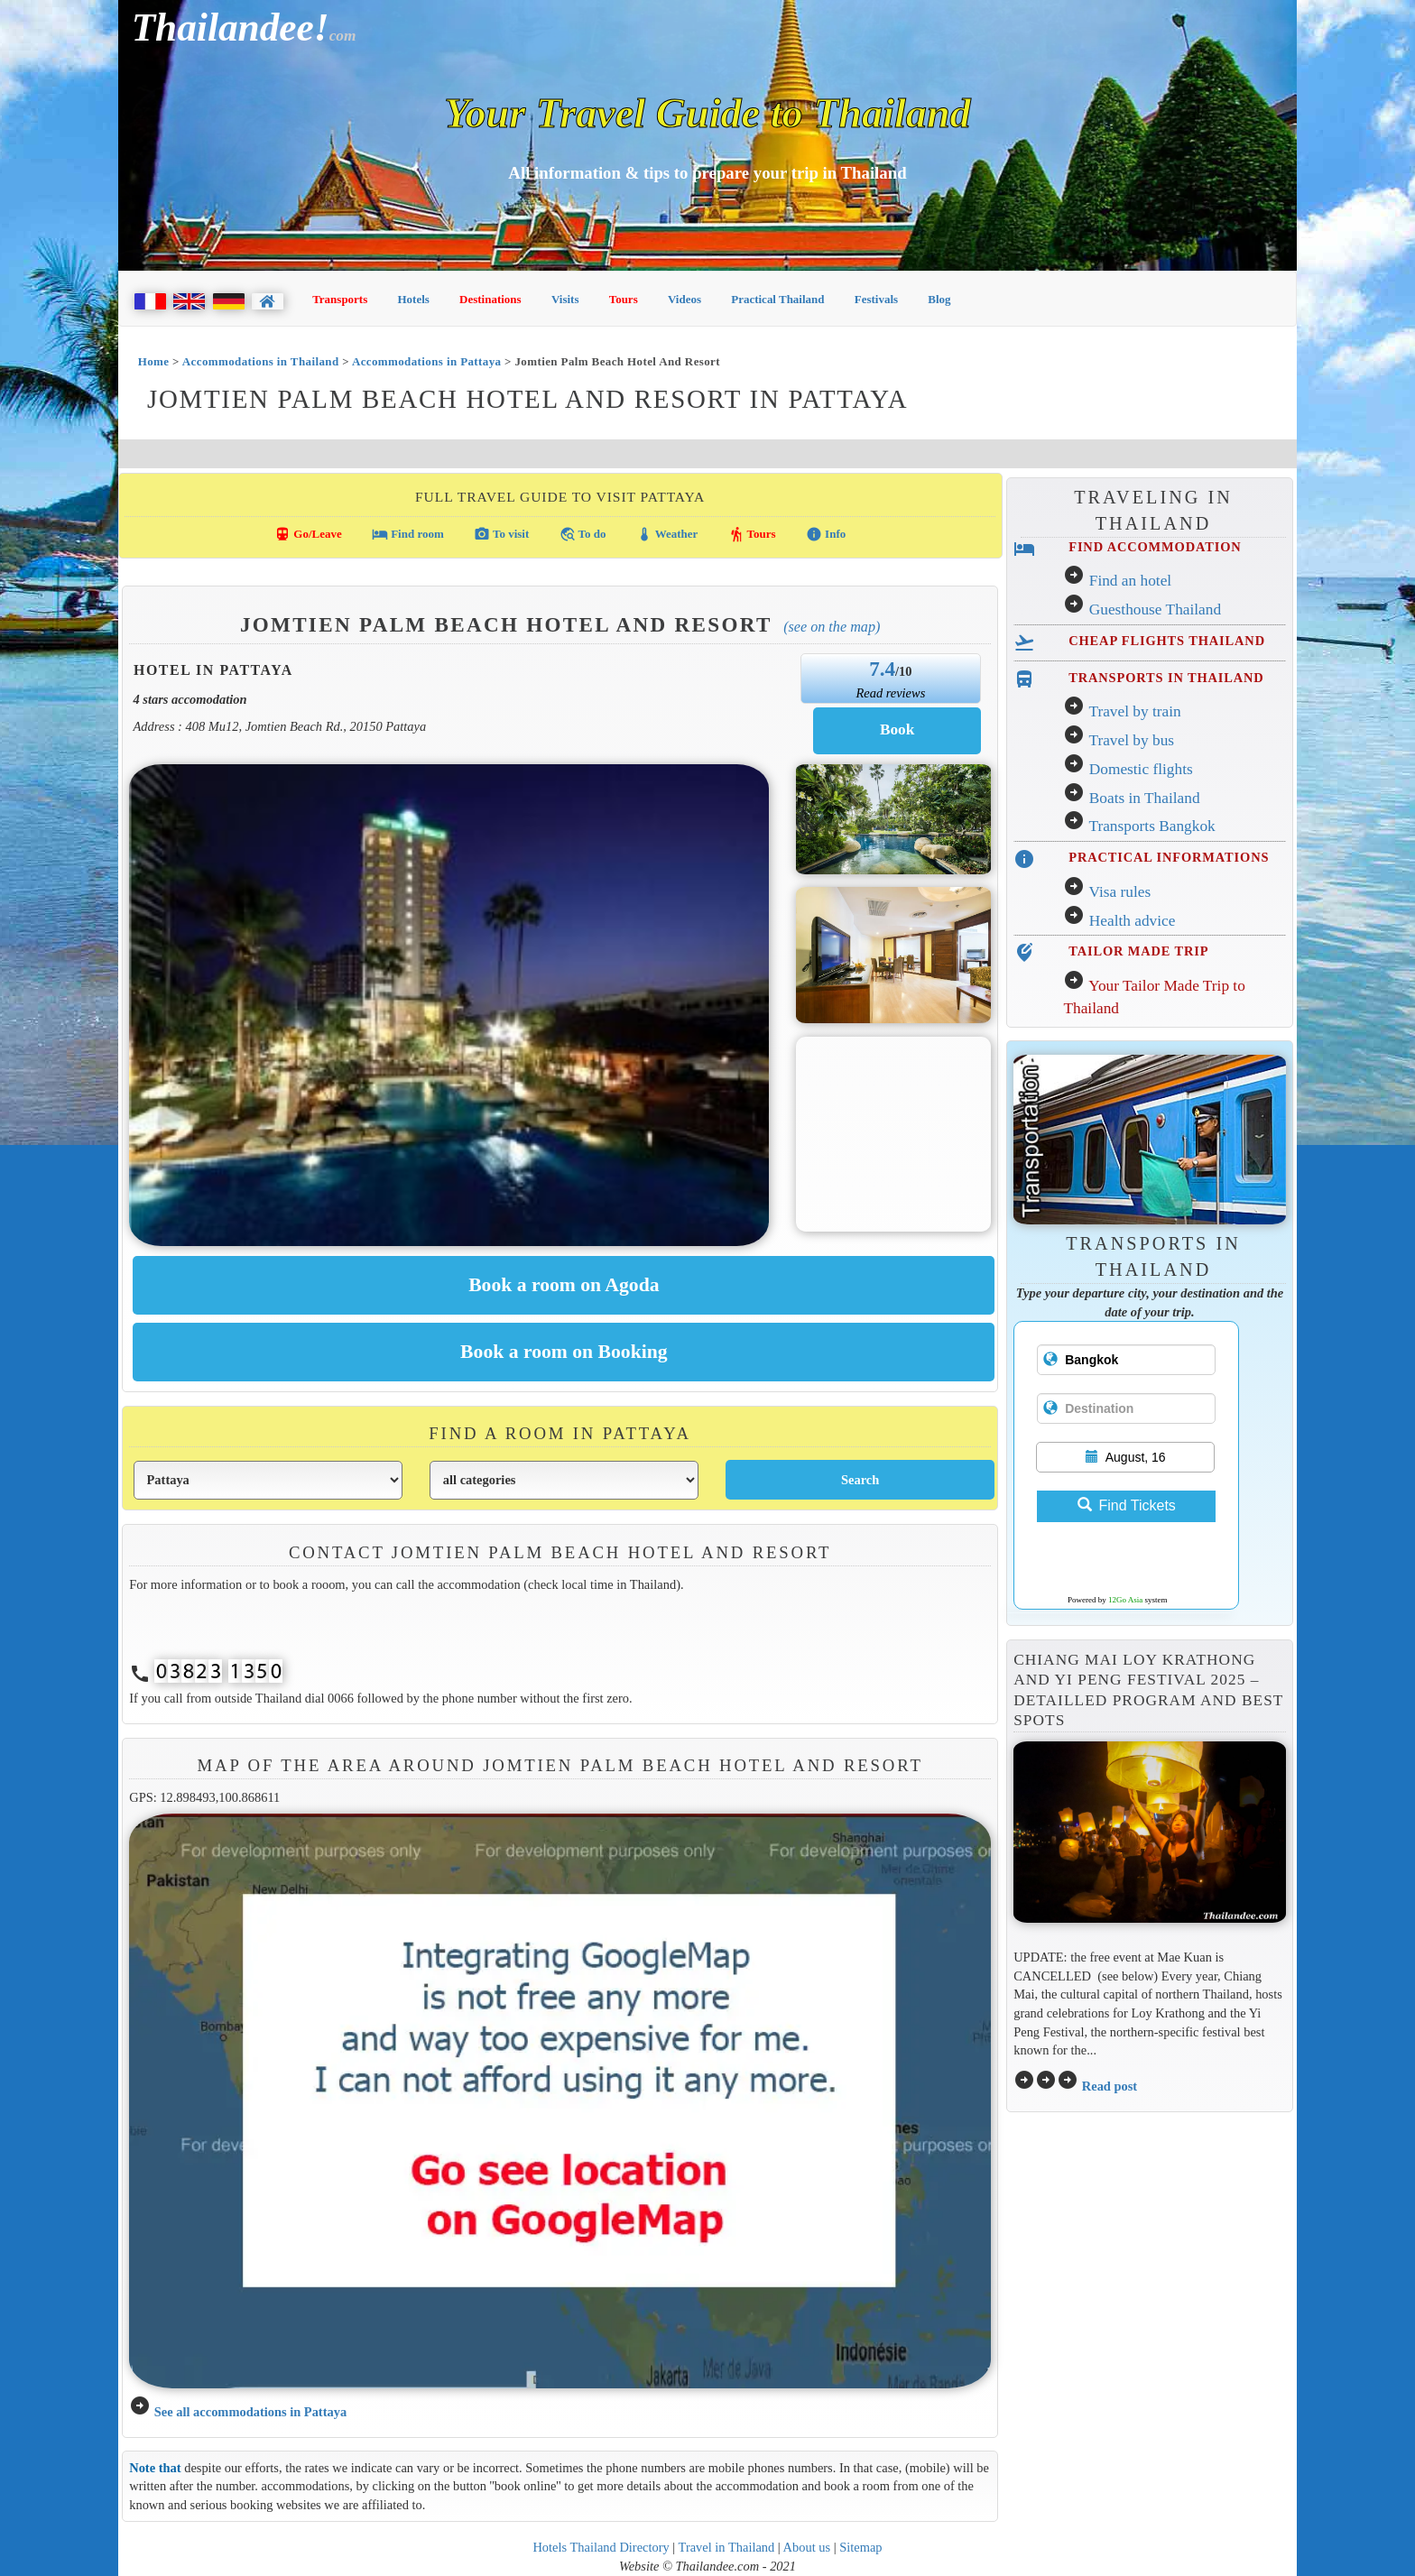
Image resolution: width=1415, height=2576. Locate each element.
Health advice (1132, 920)
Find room (408, 534)
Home (154, 361)
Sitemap (860, 2547)
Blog (939, 299)
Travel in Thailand (727, 2547)
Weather (667, 534)
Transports (339, 299)
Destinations (490, 299)
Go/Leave (308, 534)
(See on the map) (831, 626)
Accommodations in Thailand (260, 361)
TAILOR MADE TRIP (1138, 951)
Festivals (876, 299)
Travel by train (1134, 711)
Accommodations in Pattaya (427, 361)
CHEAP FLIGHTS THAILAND (1166, 640)
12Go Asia (1125, 1599)
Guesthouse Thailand (1155, 609)
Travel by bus (1131, 740)
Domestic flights (1141, 769)
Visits (565, 299)
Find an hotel (1130, 580)
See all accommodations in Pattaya (250, 2412)
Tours (623, 299)
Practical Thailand (777, 299)
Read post (1109, 2086)
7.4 (882, 668)
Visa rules (1119, 891)
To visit (501, 534)
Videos (684, 299)
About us (807, 2547)
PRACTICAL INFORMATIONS (1168, 857)
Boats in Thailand (1144, 798)
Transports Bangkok (1151, 826)
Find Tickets (1126, 1505)
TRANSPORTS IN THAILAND (1165, 677)
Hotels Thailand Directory (600, 2547)
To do (583, 534)
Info (826, 534)
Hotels (414, 299)
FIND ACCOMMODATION (1154, 547)
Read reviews (890, 693)
